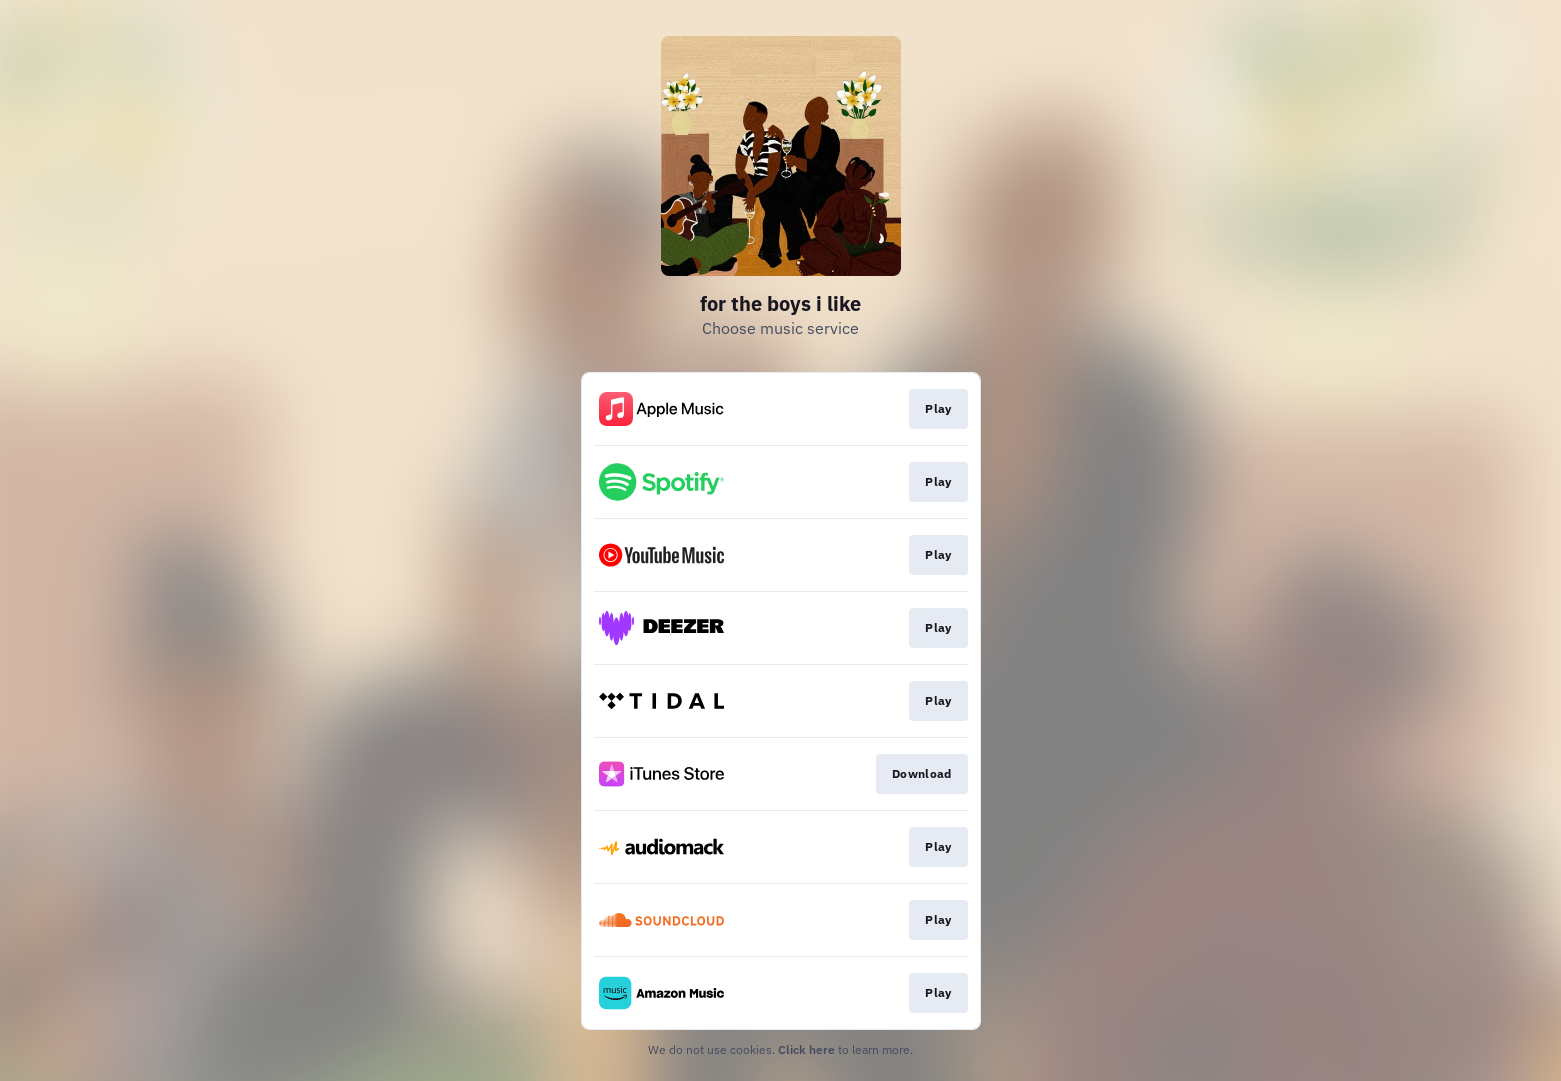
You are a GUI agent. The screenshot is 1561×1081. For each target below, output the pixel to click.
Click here (806, 1049)
